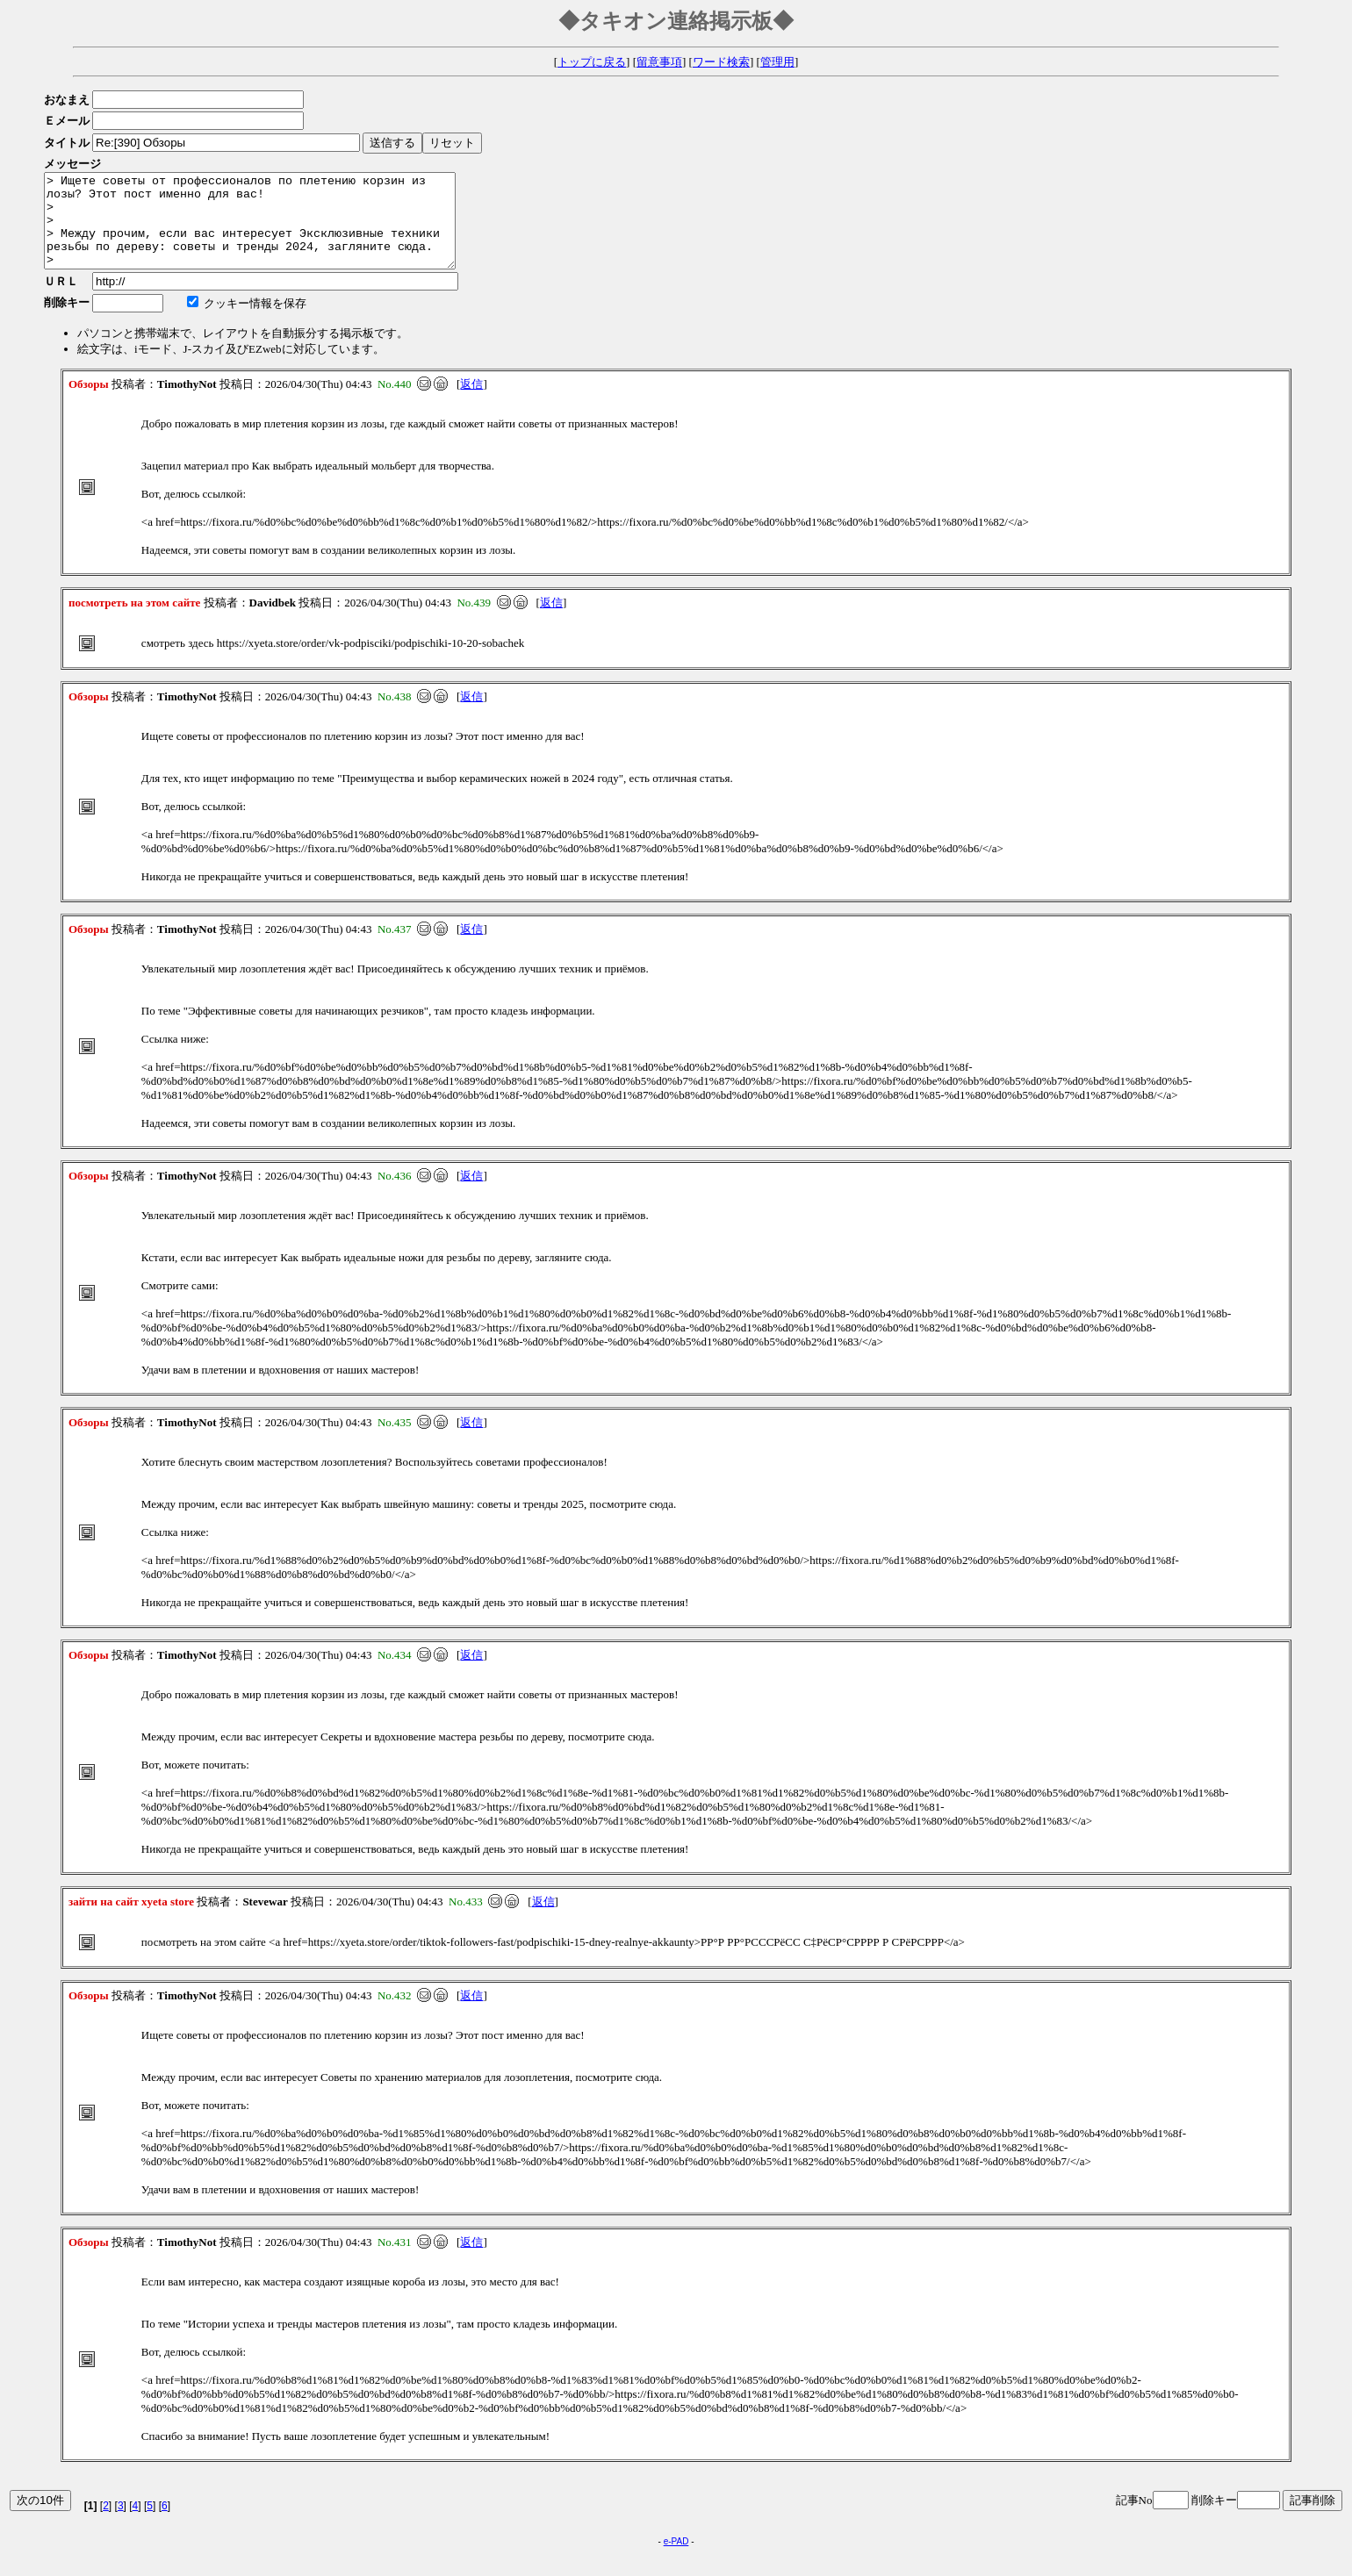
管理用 (777, 61)
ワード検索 (721, 61)
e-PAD (676, 2560)
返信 (471, 402)
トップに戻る (591, 61)
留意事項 (659, 61)
